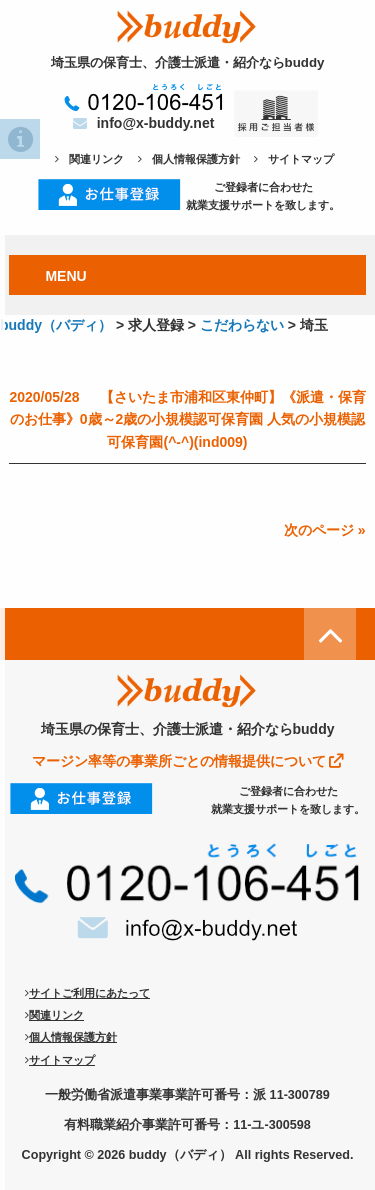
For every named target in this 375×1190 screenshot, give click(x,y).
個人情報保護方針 (189, 159)
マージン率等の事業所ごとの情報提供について (188, 761)
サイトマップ (294, 159)
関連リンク (89, 159)
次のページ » (325, 530)
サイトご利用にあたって (87, 993)
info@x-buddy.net (144, 123)
